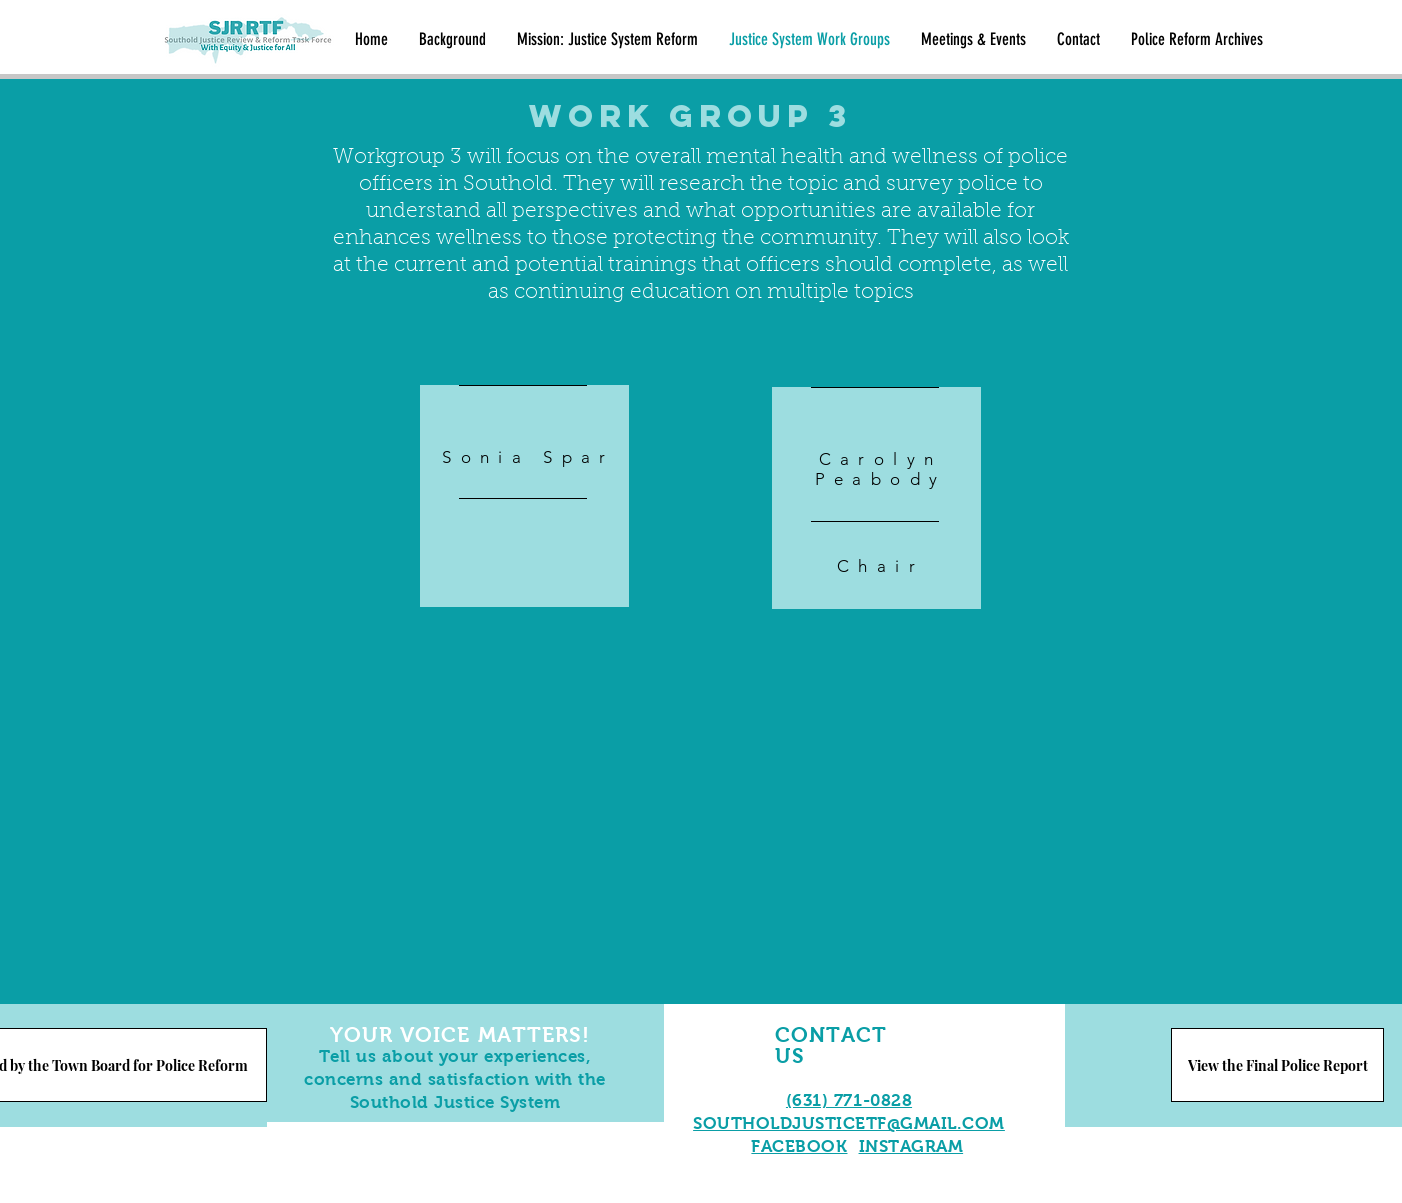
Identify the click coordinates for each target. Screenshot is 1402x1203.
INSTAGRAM (911, 1146)
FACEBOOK (799, 1146)
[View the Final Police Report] (1277, 1065)
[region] (524, 496)
